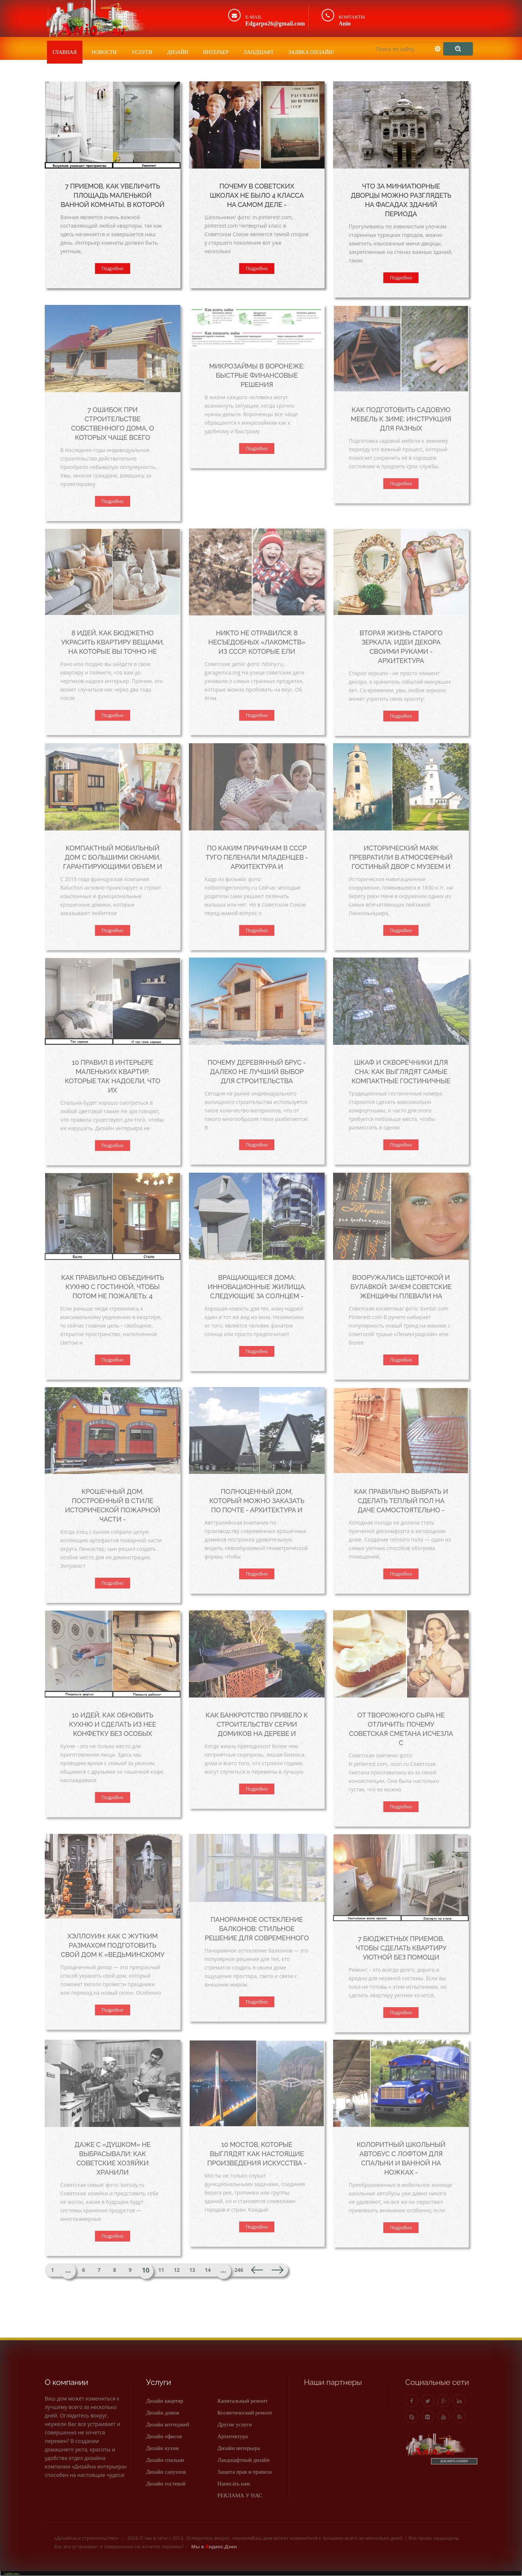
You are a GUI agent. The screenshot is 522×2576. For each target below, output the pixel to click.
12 (177, 2269)
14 (208, 2269)
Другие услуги (234, 2424)
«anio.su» (12, 2573)
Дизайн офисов (164, 2436)
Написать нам (233, 2484)
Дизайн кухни (162, 2448)
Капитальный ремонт (242, 2401)
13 (192, 2269)
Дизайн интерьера (238, 2448)
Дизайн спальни (165, 2460)
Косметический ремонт (244, 2413)
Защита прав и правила (244, 2472)
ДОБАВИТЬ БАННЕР (454, 2461)
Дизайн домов (162, 2413)
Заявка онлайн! (311, 52)
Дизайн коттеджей (167, 2424)
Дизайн (177, 52)
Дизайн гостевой (166, 2484)
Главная (64, 52)
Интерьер (216, 52)
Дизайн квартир (164, 2401)
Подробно (112, 268)
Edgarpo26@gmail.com (275, 23)
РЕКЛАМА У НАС (239, 2495)
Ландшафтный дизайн (243, 2460)
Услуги (141, 52)
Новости (104, 52)
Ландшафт (258, 52)
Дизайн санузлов (166, 2472)
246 (238, 2269)
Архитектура (232, 2436)
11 (161, 2269)
